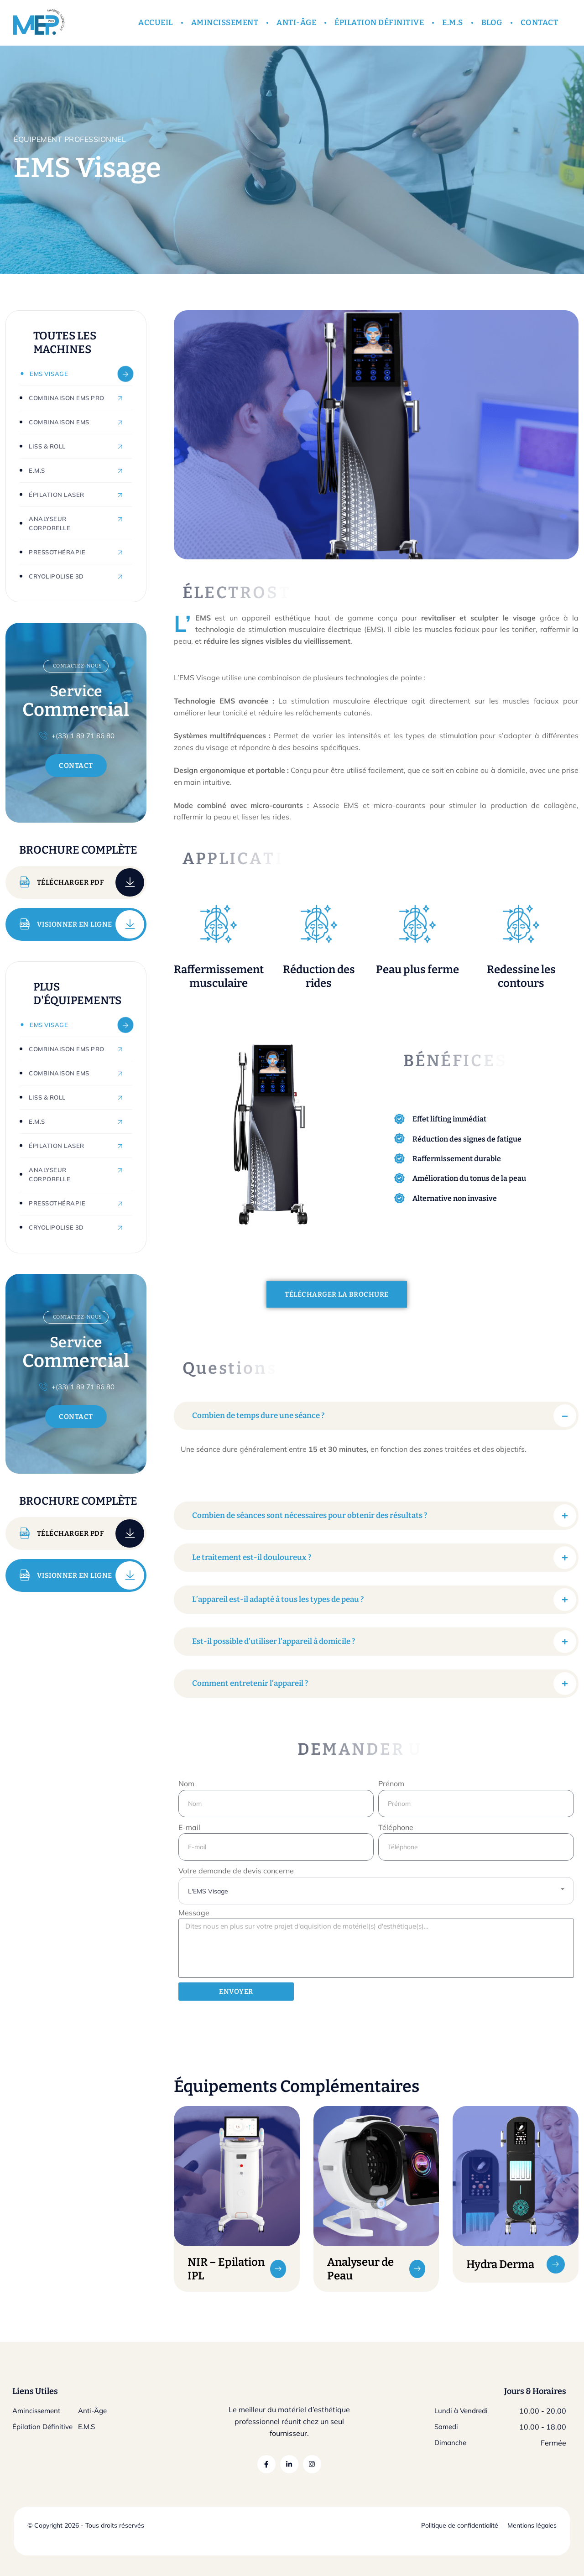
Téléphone (395, 1827)
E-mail (189, 1827)
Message (193, 1912)
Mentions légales (532, 2525)
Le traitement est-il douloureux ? (251, 1557)
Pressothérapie (57, 552)
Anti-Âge (92, 2410)
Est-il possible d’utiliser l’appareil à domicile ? (273, 1641)
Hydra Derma (500, 2264)
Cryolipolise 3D (56, 576)
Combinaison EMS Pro (66, 398)
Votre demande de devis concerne (236, 1870)
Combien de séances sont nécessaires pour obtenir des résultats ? (309, 1515)
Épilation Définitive (42, 2426)
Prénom (391, 1783)
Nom (186, 1783)
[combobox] (376, 1890)
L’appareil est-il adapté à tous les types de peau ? (278, 1599)
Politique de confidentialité (459, 2525)
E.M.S (452, 22)
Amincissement (36, 2410)
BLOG (491, 22)
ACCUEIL (155, 22)
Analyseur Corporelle (49, 523)
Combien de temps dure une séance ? (258, 1415)
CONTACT (539, 22)
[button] (376, 1416)
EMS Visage (49, 373)
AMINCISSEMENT (225, 22)
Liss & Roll (47, 446)
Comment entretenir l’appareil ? (250, 1683)
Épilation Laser (56, 494)
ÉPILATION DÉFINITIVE (379, 22)
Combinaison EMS (59, 422)
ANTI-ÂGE (296, 22)
